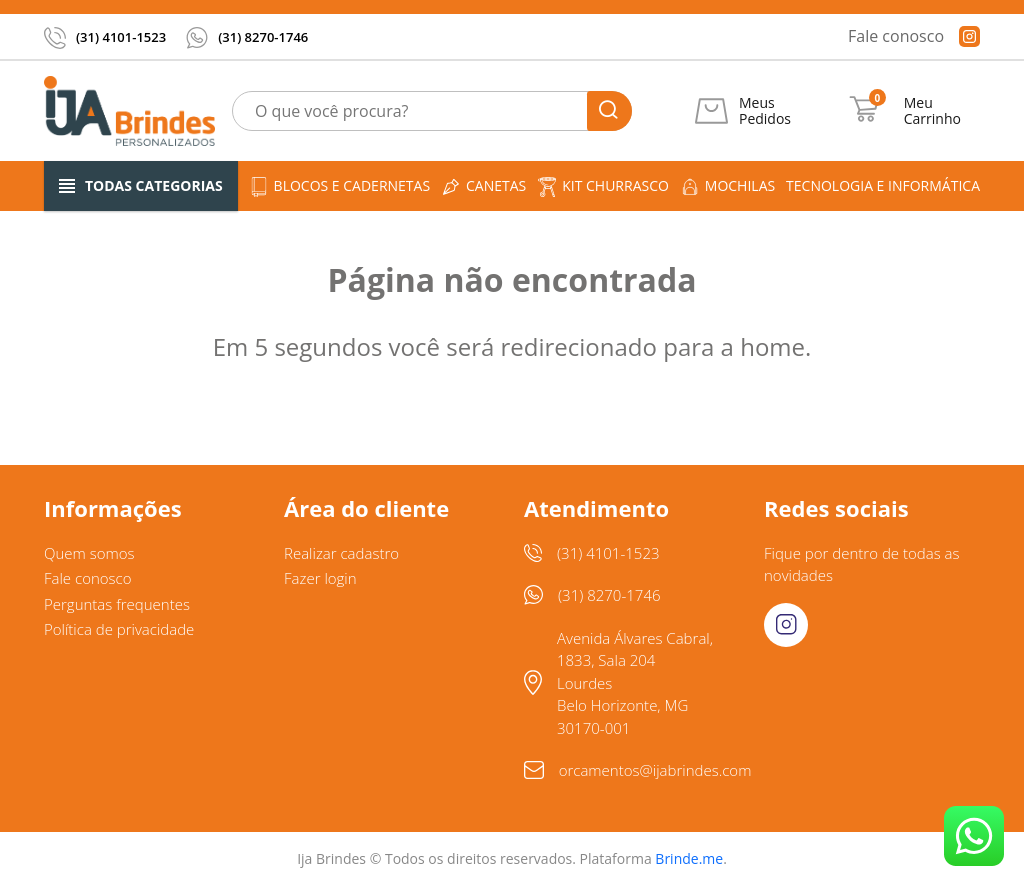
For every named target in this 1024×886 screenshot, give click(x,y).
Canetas (483, 186)
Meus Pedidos (765, 111)
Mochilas (727, 186)
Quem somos (89, 553)
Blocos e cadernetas (340, 186)
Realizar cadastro (341, 553)
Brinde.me (689, 858)
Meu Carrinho (932, 111)
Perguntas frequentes (117, 604)
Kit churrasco (603, 186)
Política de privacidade (119, 629)
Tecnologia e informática (883, 185)
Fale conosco (896, 36)
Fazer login (320, 578)
